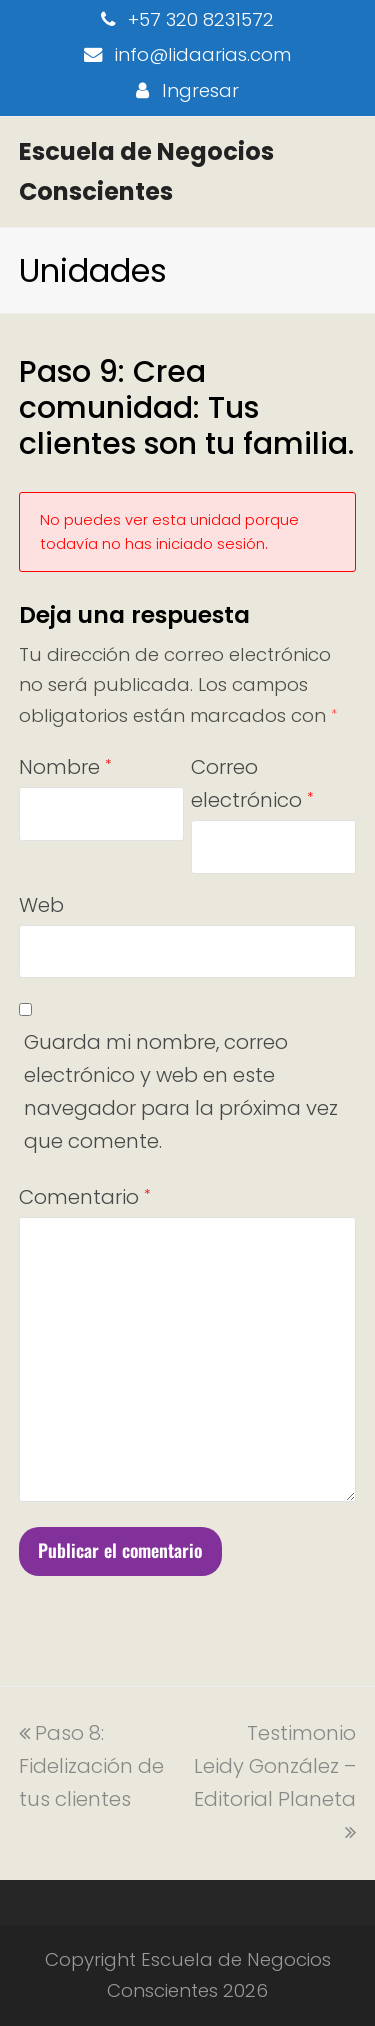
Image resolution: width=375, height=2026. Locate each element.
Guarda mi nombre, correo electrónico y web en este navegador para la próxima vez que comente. (181, 1091)
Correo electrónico (252, 783)
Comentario (84, 1197)
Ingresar (200, 90)
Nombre (65, 767)
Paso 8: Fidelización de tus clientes (91, 1766)
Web (41, 905)
